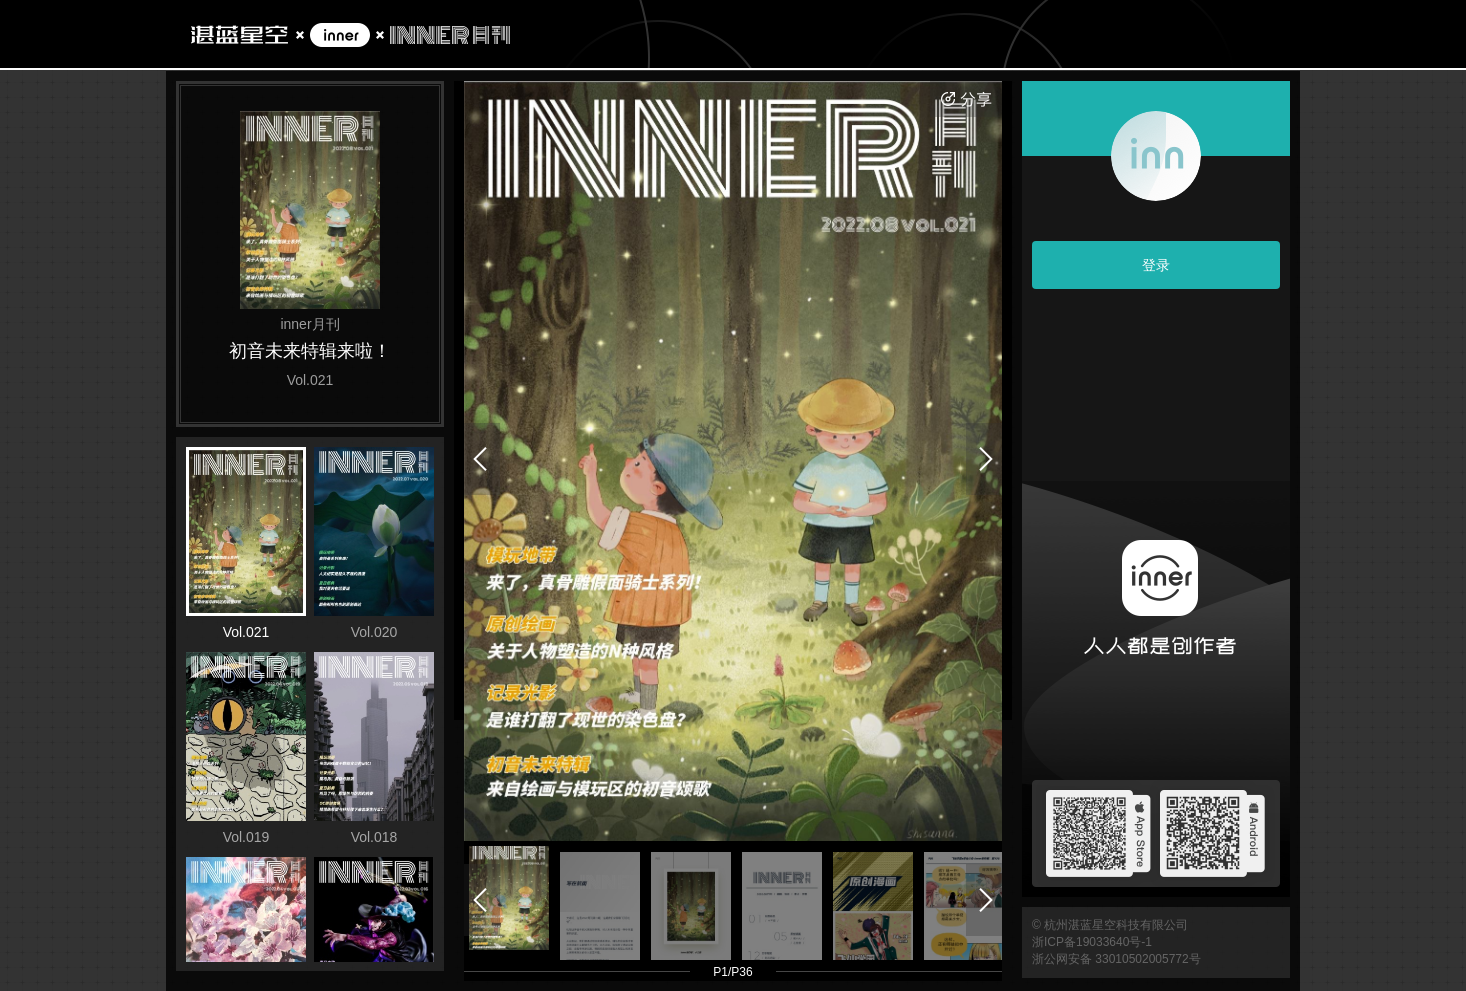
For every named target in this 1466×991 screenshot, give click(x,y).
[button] (509, 898)
